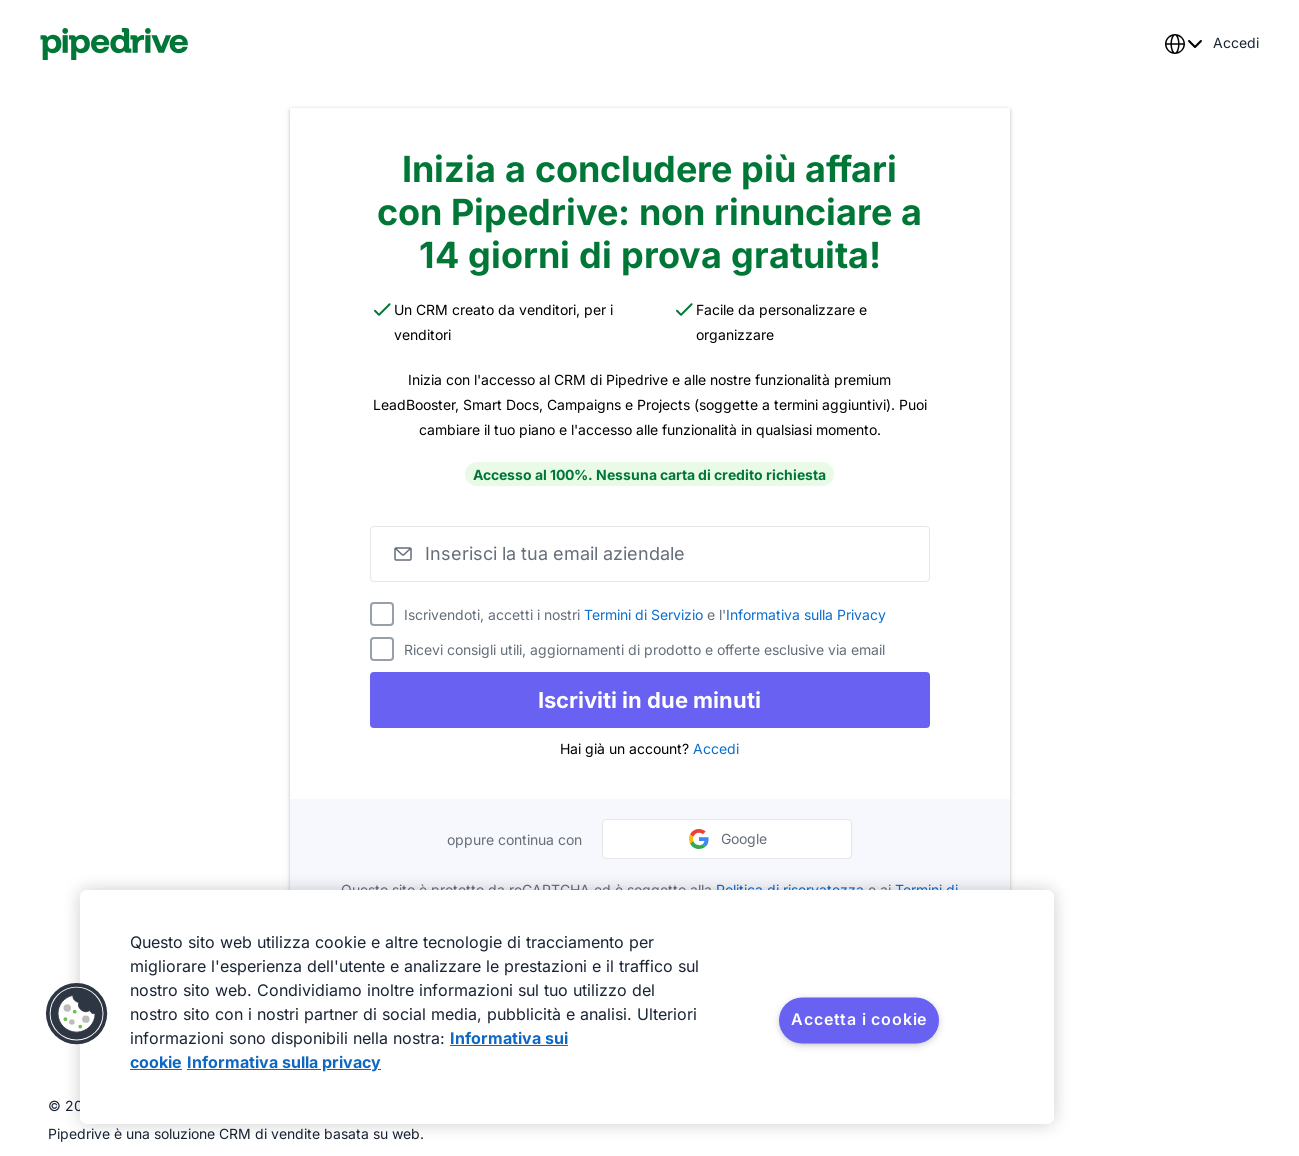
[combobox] (1183, 44)
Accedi (716, 748)
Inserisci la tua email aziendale (555, 553)
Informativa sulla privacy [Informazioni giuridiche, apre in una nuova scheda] (284, 1062)
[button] (77, 1014)
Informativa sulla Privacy (806, 614)
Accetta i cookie (859, 1019)
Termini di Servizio (643, 614)
